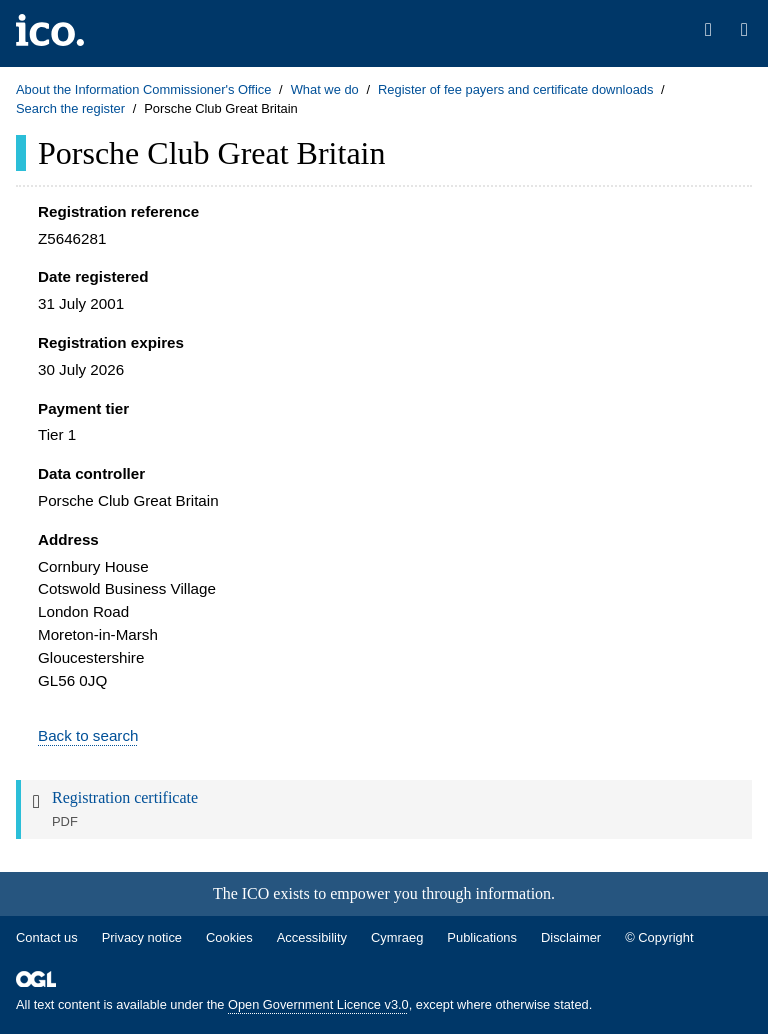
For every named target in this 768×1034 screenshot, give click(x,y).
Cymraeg (397, 937)
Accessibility (312, 937)
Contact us (47, 937)
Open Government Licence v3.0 (318, 1004)
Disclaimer (571, 937)
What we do (325, 89)
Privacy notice (142, 937)
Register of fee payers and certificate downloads (516, 89)
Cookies (229, 937)
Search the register (70, 108)
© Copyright (659, 937)
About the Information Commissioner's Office (143, 89)
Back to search (88, 735)
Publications (482, 937)
